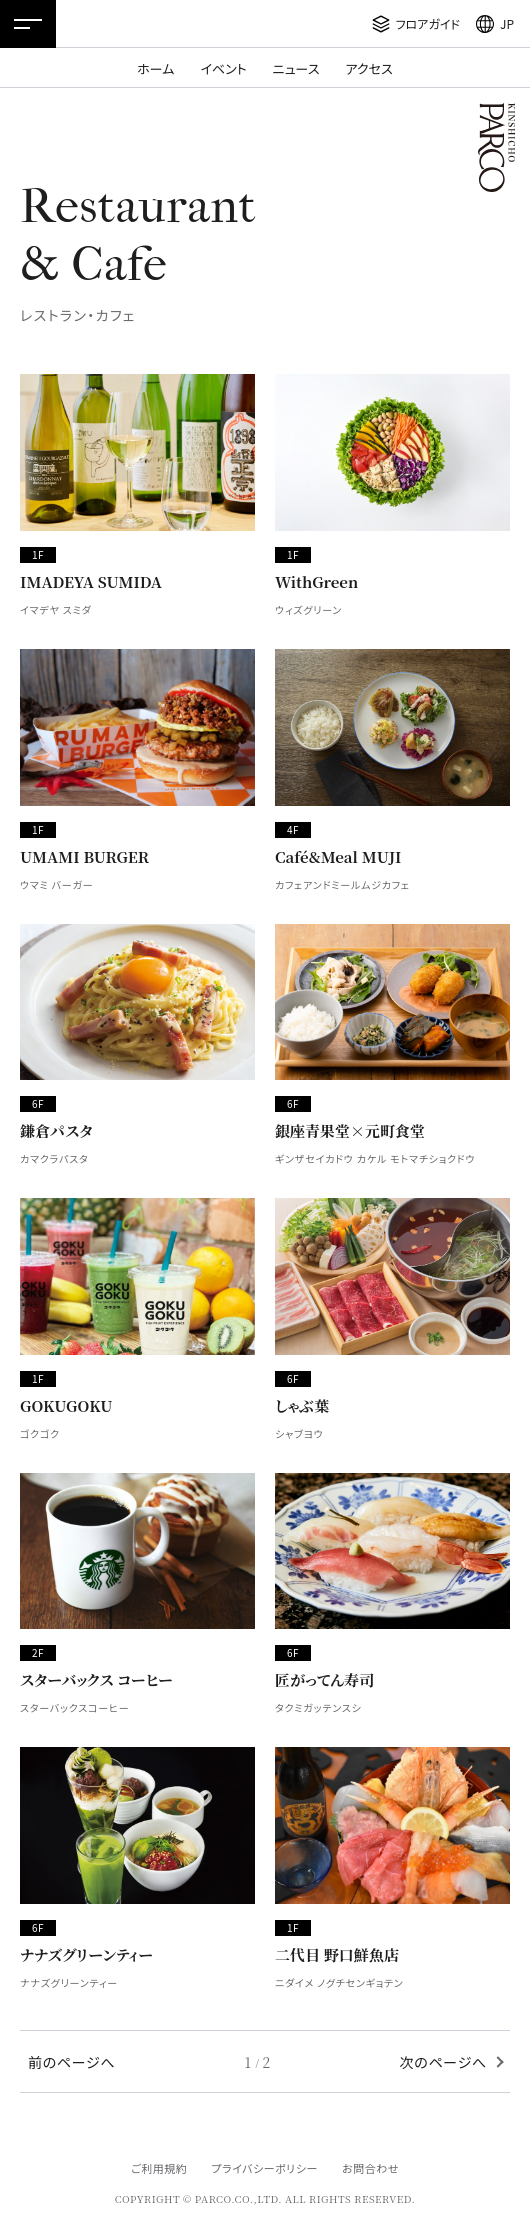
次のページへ (443, 2062)
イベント (223, 68)
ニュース (296, 68)
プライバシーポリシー (264, 2168)
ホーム (155, 68)
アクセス (369, 68)
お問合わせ (370, 2168)
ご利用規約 (159, 2168)
